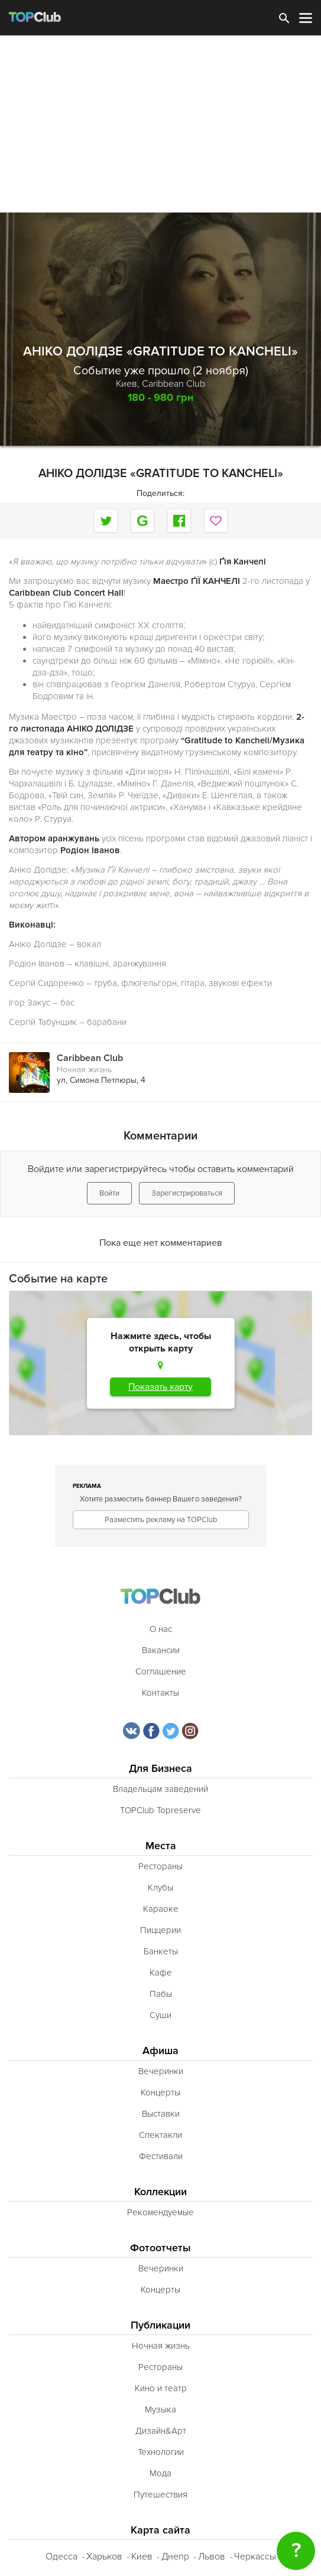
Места (160, 1846)
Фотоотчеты (160, 2248)
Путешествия (160, 2494)
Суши (160, 2015)
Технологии (161, 2452)
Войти (109, 1193)
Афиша (160, 2051)
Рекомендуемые (160, 2212)
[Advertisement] (160, 124)
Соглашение (160, 1671)
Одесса (61, 2556)
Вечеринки (160, 2071)
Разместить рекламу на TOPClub (161, 1519)
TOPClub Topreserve (160, 1810)
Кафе (161, 1972)
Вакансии (161, 1650)
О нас (161, 1629)
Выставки (161, 2113)
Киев (142, 2556)
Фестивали (161, 2156)
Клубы (160, 1887)
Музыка (160, 2409)
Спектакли (160, 2135)
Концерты (160, 2092)
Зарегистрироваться (186, 1193)
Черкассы (255, 2556)
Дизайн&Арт (160, 2430)
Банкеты (161, 1951)
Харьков (104, 2556)
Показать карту (160, 1387)
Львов (211, 2556)
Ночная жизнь (84, 1070)
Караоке (161, 1909)
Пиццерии (160, 1930)
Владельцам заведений (160, 1789)
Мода (160, 2473)
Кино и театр (161, 2388)
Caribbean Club (173, 384)
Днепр (175, 2556)
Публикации (160, 2325)
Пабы (161, 1994)
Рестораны (160, 1866)
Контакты (160, 1692)
